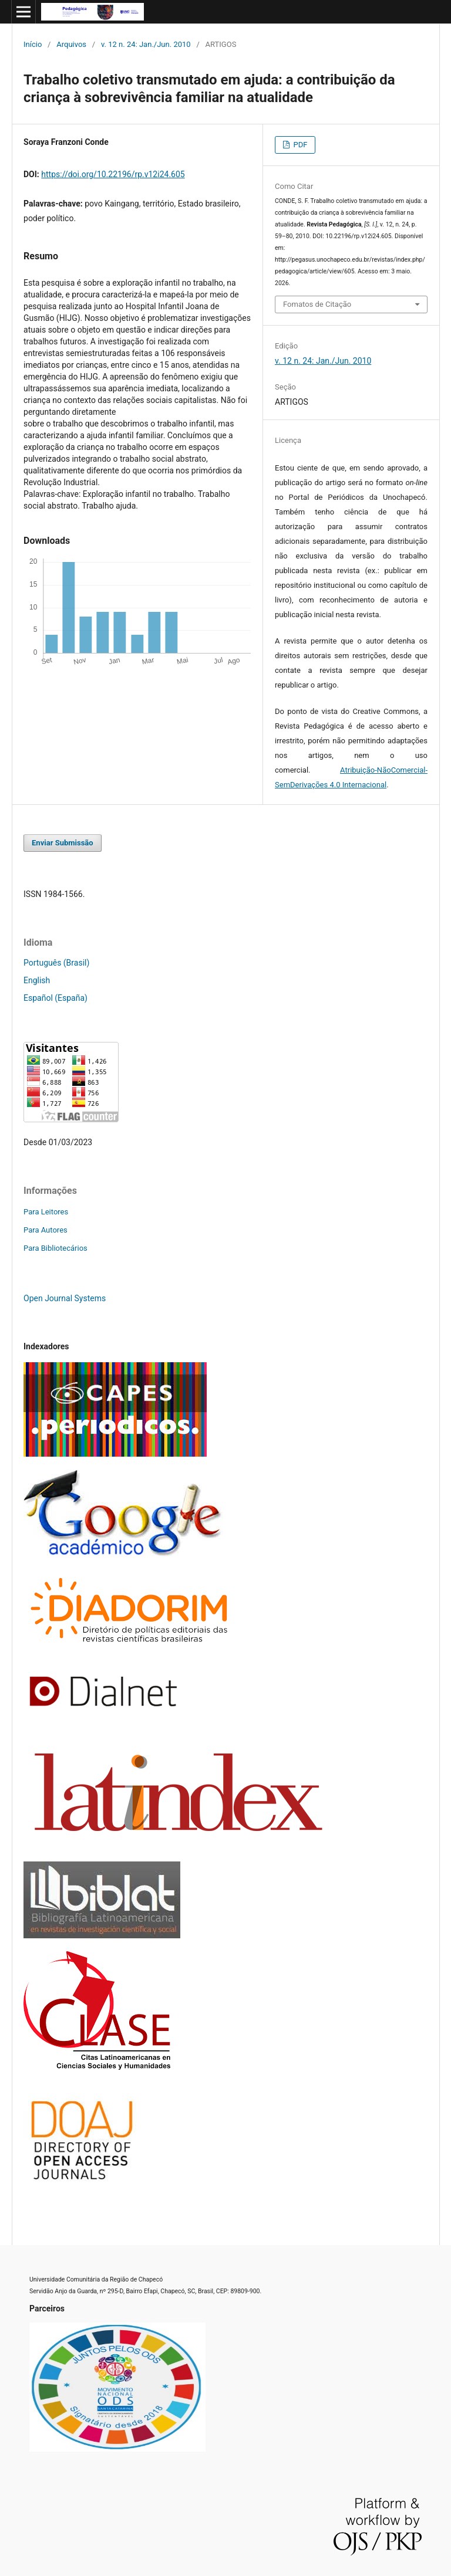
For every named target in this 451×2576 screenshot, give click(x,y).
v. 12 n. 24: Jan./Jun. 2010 (146, 44)
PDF (299, 144)
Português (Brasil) (56, 962)
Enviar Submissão (62, 842)
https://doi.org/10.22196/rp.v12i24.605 (112, 174)
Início (32, 44)
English (36, 980)
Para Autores (45, 1230)
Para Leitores (45, 1211)
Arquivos (71, 44)
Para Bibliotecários (55, 1248)
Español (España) (55, 998)
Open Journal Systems (64, 1298)
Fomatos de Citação (317, 304)
